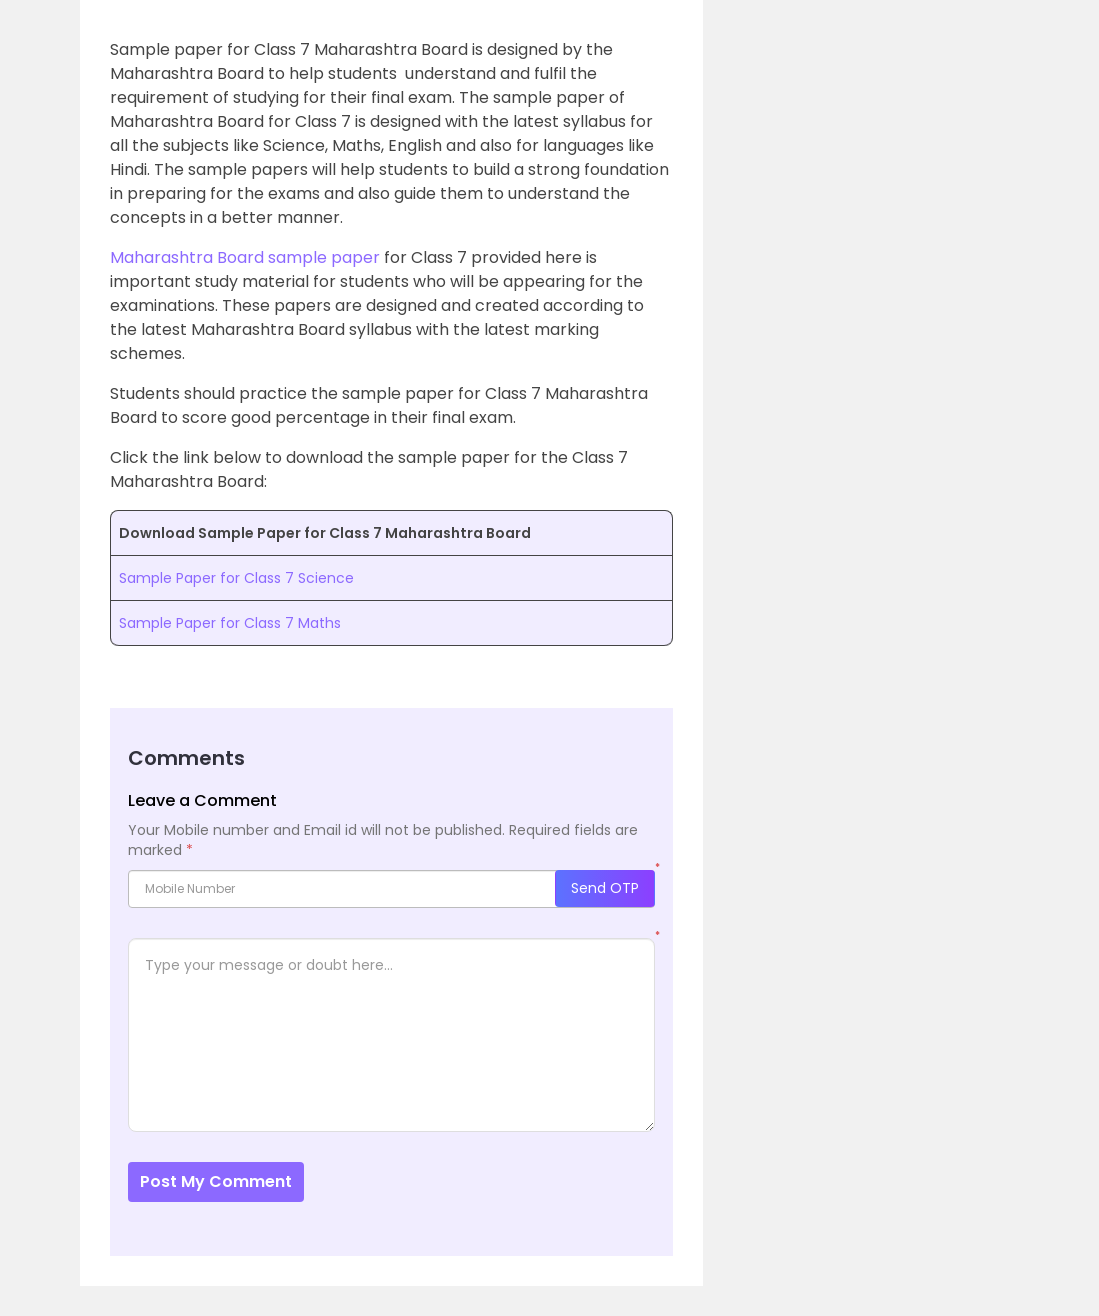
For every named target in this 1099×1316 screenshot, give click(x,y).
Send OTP (605, 888)
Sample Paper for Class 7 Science (236, 578)
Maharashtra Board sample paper (245, 257)
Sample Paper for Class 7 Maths (230, 623)
